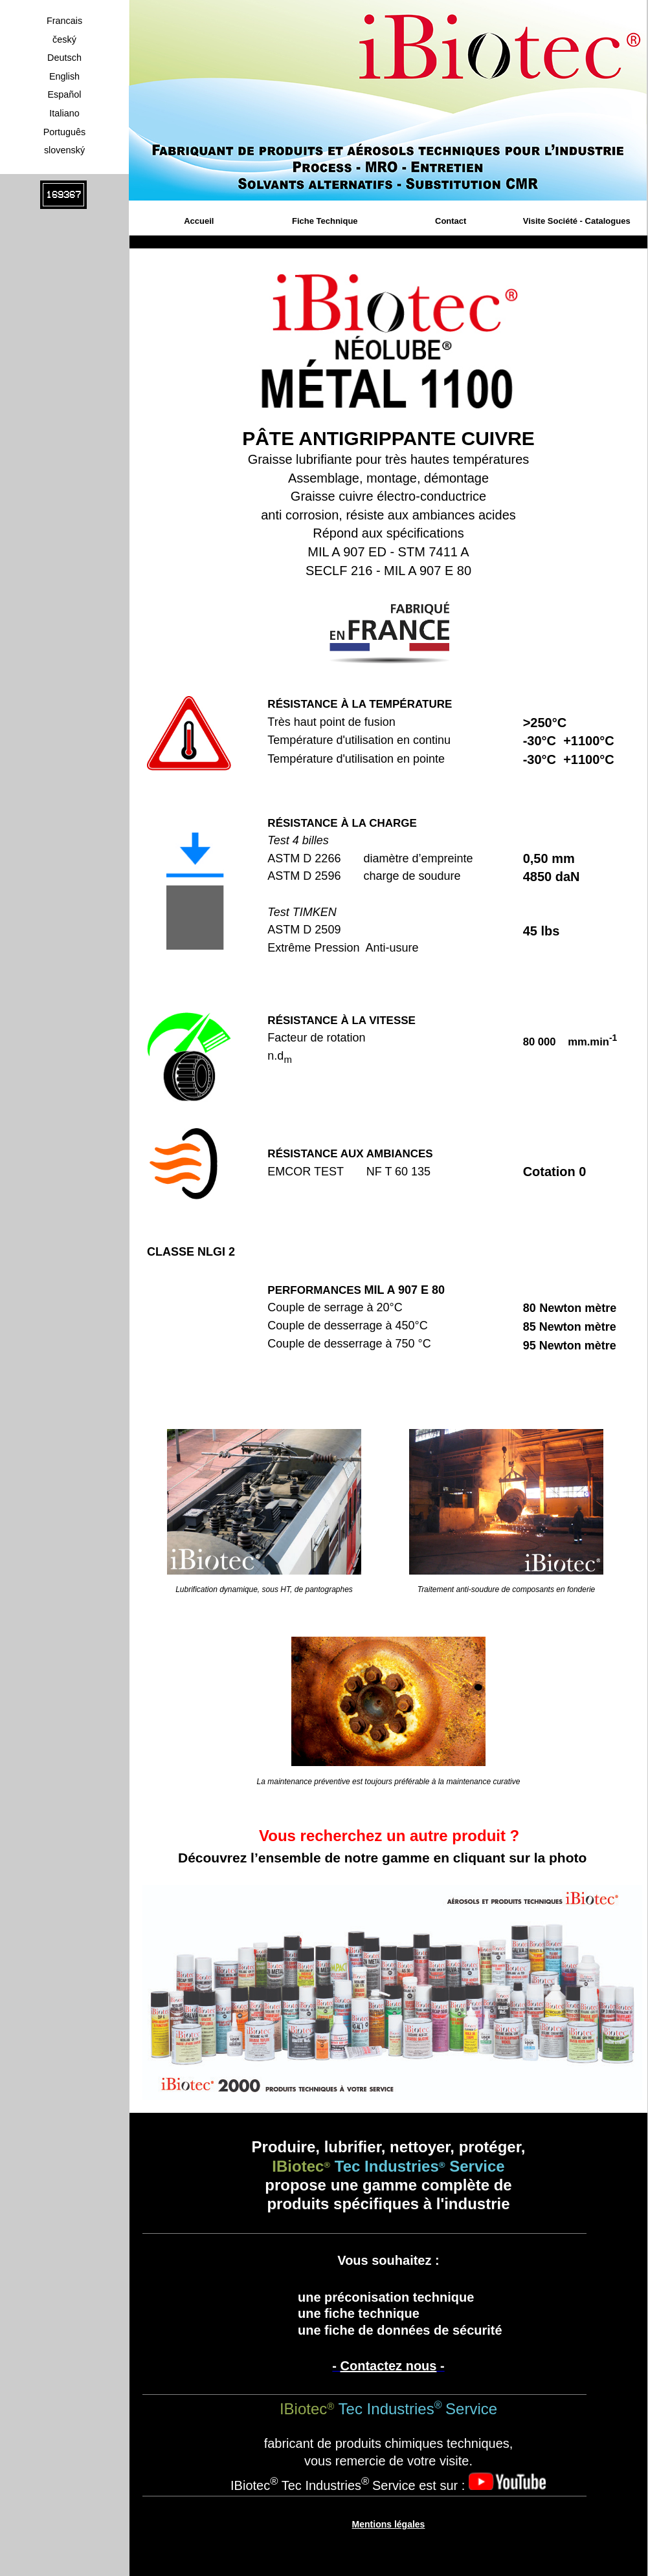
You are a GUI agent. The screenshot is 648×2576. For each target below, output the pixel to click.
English (64, 76)
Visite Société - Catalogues (577, 221)
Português (64, 132)
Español (64, 94)
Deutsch (64, 57)
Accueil (199, 221)
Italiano (64, 113)
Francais (64, 21)
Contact (450, 221)
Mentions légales (388, 2524)
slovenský (64, 150)
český (64, 39)
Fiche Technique (325, 221)
